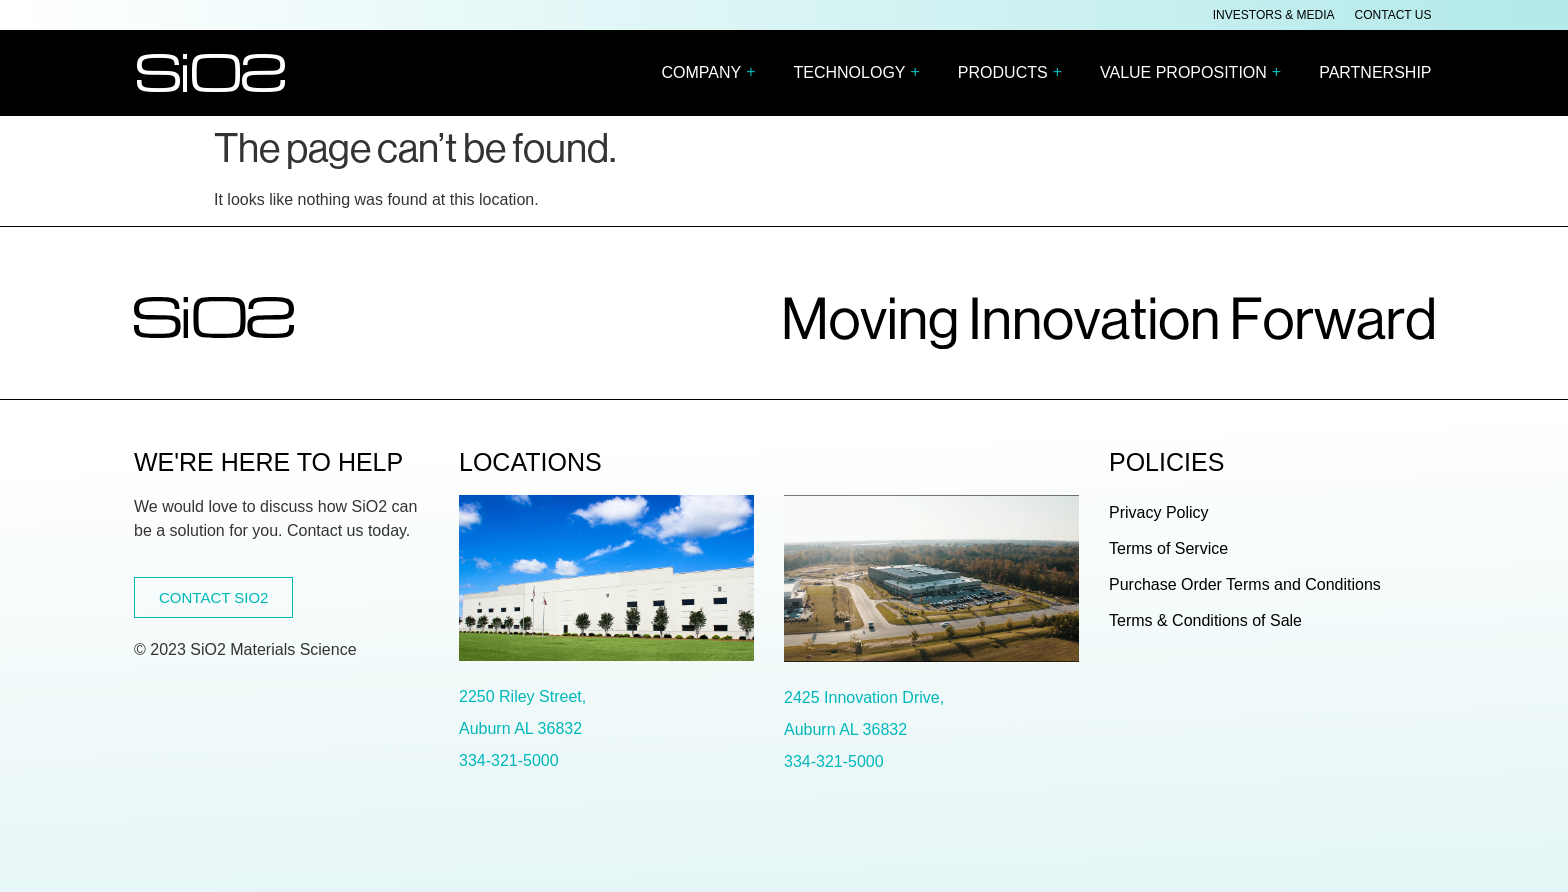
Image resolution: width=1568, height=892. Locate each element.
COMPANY (713, 73)
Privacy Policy (1159, 512)
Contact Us (1393, 15)
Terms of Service (1168, 548)
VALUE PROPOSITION (1195, 73)
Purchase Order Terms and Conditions (1245, 584)
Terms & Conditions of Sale (1205, 620)
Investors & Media (1274, 15)
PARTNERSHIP (1375, 72)
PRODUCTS (1015, 73)
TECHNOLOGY (861, 73)
